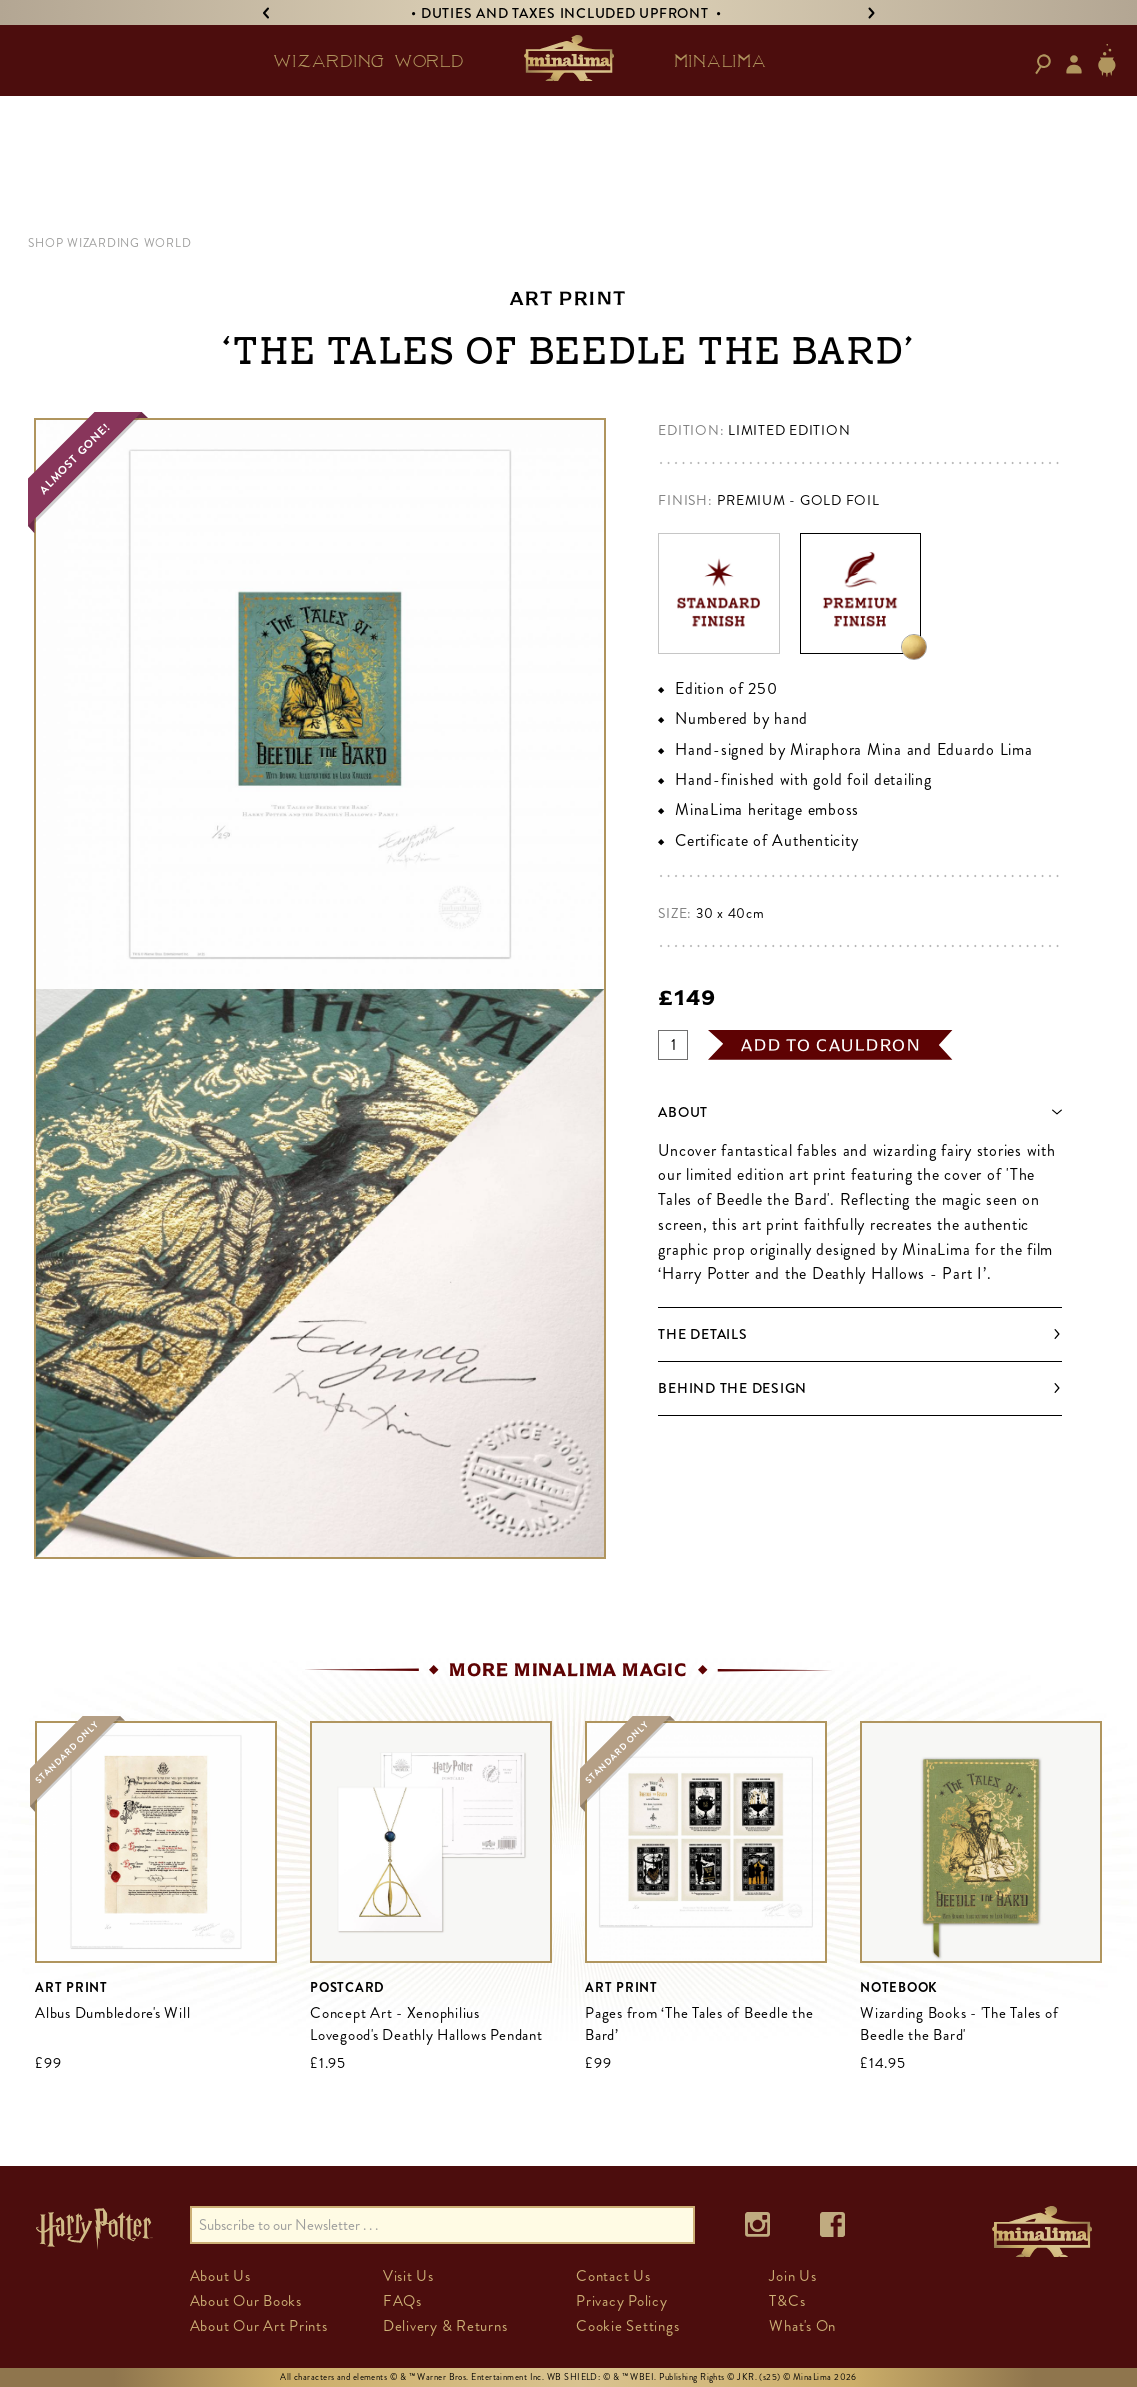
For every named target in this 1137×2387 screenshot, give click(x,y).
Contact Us (613, 2276)
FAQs (402, 2301)
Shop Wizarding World (109, 243)
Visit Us (408, 2276)
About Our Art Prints (259, 2326)
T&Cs (787, 2301)
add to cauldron (831, 1045)
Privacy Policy (622, 2301)
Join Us (792, 2276)
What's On (802, 2326)
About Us (220, 2276)
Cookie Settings (627, 2326)
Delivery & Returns (445, 2326)
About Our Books (246, 2301)
